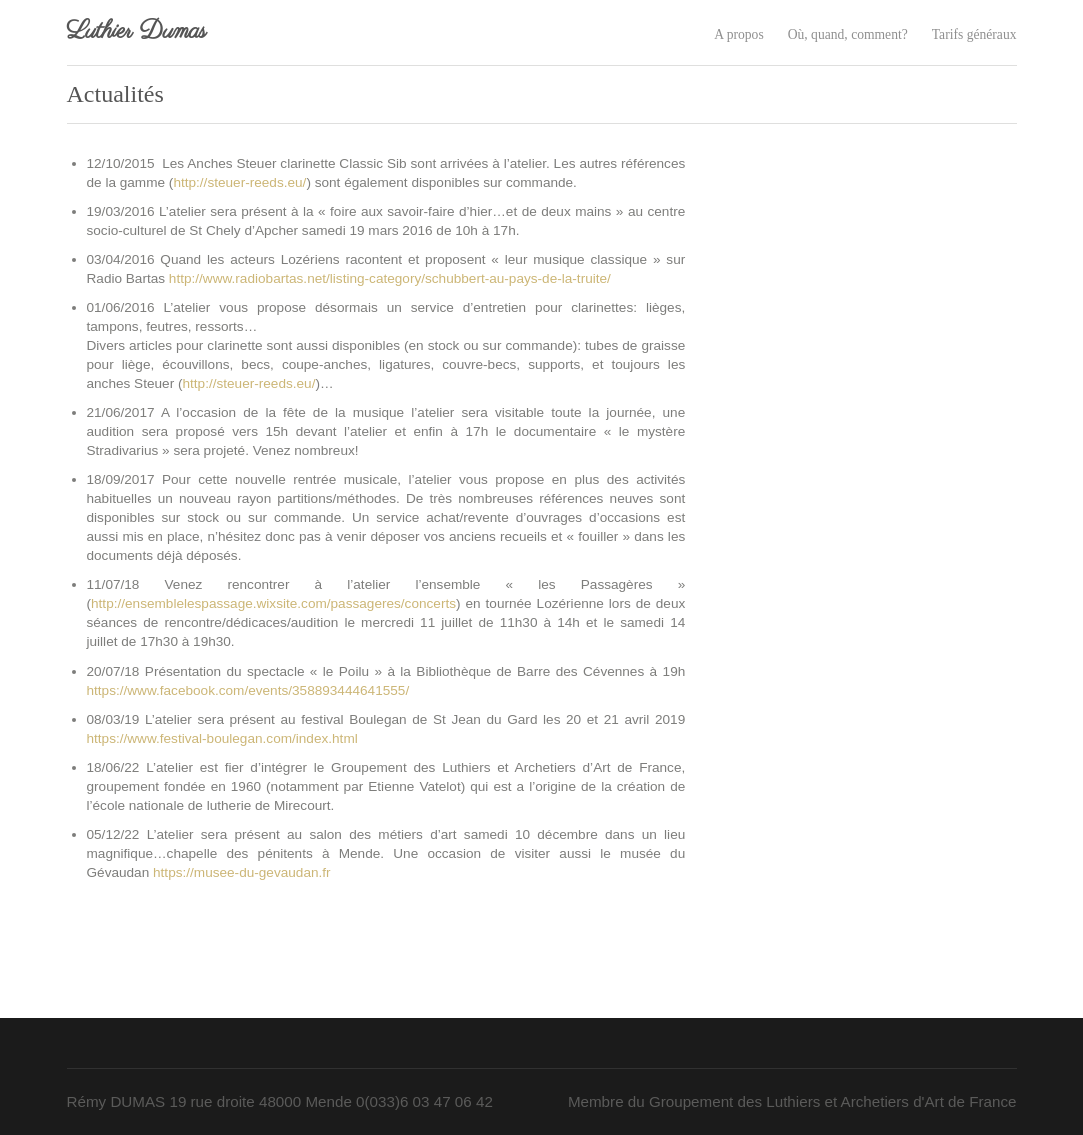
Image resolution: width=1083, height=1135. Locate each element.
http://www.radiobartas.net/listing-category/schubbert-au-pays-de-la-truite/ (390, 278)
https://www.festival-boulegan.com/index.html (222, 738)
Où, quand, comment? (848, 34)
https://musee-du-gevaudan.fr (242, 872)
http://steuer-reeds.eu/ (239, 182)
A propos (738, 34)
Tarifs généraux (974, 34)
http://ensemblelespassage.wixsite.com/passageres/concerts (273, 603)
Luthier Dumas (137, 31)
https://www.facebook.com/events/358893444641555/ (248, 690)
